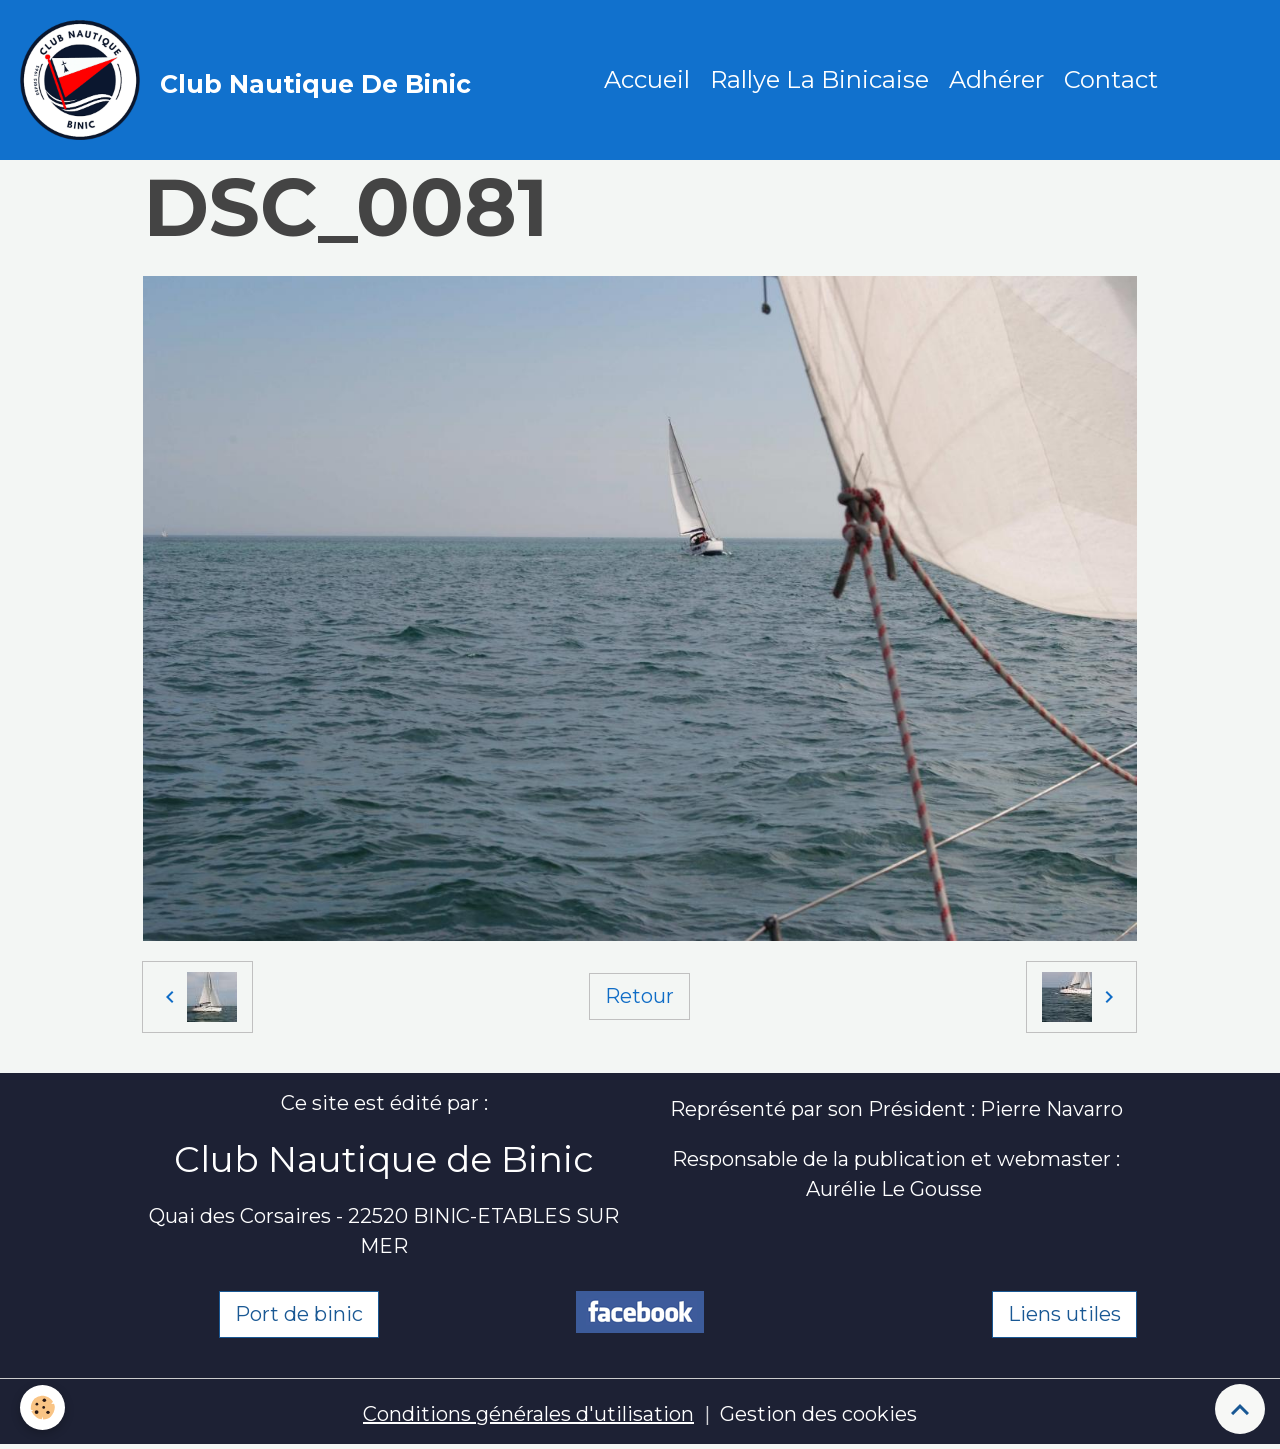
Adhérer (996, 79)
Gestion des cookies (818, 1414)
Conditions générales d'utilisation (528, 1414)
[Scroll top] (1240, 1409)
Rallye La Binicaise (819, 79)
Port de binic (299, 1314)
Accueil (647, 79)
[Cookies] (42, 1407)
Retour (639, 996)
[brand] (250, 80)
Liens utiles (1064, 1314)
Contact (1111, 79)
